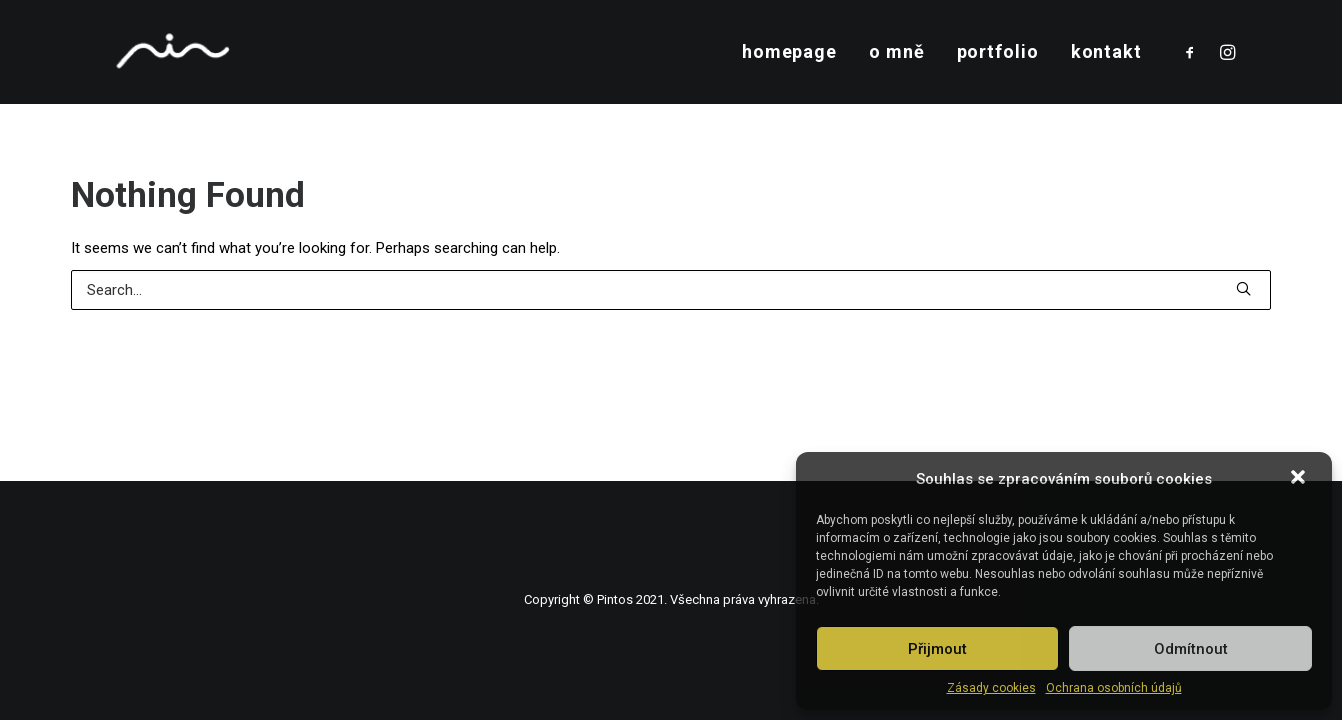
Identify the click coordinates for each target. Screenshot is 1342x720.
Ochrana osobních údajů (1114, 688)
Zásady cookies (991, 688)
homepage (789, 51)
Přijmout (937, 649)
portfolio (998, 51)
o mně (897, 51)
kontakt (1106, 51)
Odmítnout (1191, 649)
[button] (1300, 479)
